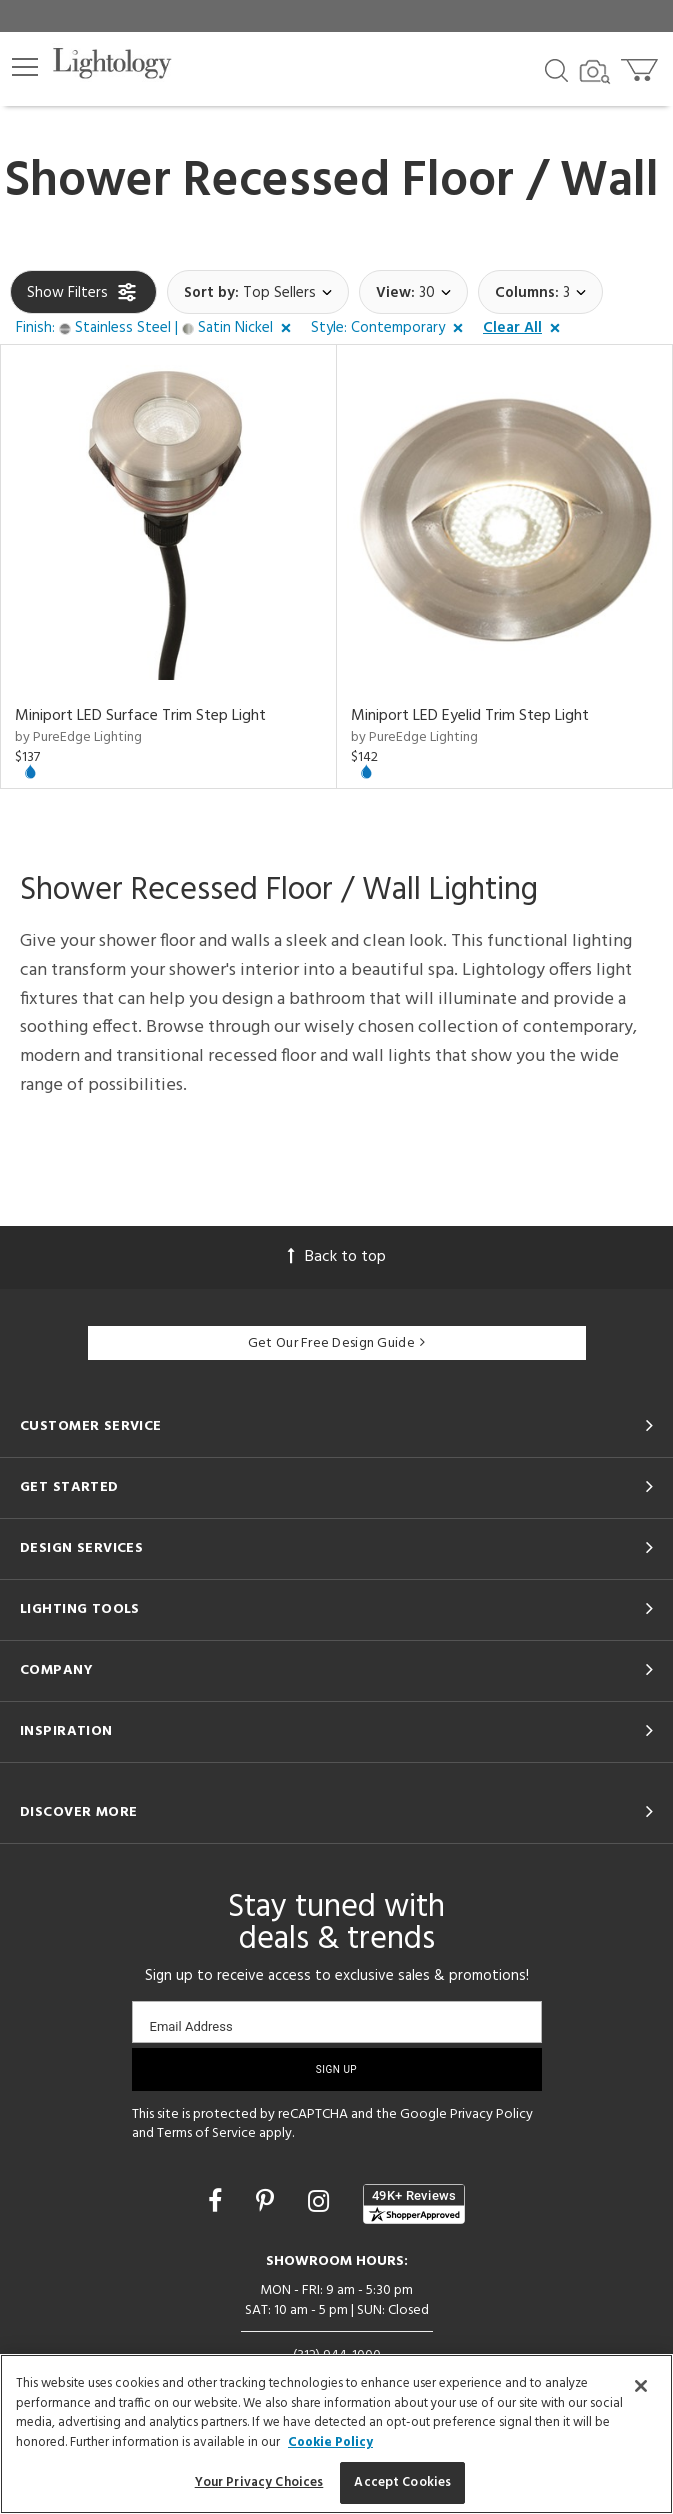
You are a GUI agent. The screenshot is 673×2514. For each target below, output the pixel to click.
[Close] (641, 2386)
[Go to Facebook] (218, 2204)
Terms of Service (206, 2133)
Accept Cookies (402, 2482)
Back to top (337, 1257)
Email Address (191, 2026)
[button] (25, 67)
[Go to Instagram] (321, 2204)
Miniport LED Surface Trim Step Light (140, 716)
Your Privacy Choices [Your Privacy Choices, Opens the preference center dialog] (259, 2482)
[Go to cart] (641, 65)
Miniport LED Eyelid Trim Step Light (470, 716)
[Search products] (556, 69)
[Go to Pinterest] (268, 2204)
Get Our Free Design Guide (336, 1343)
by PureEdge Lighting (78, 737)
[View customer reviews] (414, 2204)
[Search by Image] (595, 72)
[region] (336, 2434)
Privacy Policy (491, 2114)
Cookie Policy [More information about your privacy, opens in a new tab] (330, 2442)
